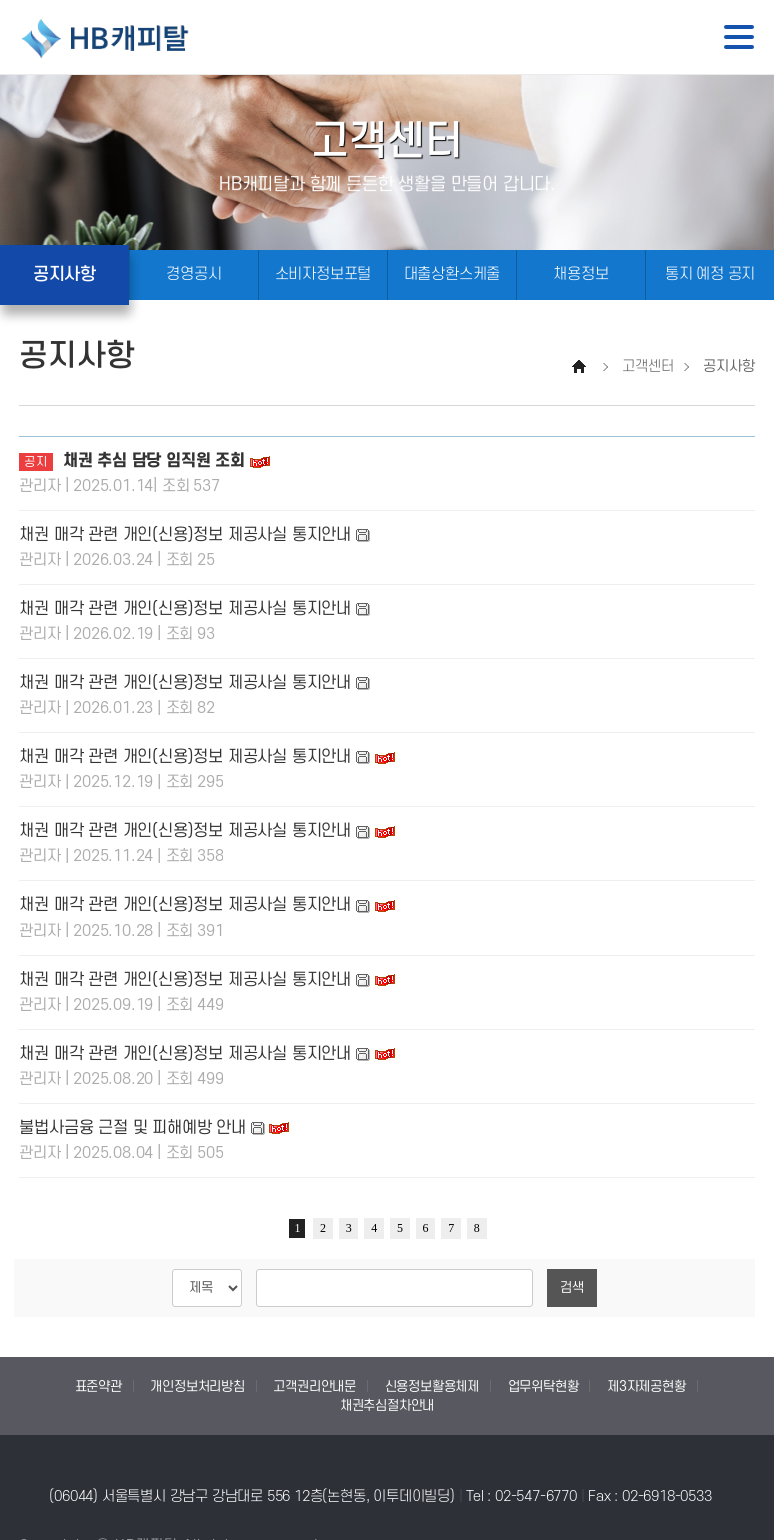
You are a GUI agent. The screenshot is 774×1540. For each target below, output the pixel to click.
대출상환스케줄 (452, 275)
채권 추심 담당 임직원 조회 (156, 461)
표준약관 (98, 1386)
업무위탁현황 (543, 1386)
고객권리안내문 (314, 1386)
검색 (572, 1287)
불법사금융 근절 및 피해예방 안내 (132, 1128)
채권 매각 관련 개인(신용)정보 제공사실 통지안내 (185, 535)
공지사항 (64, 274)
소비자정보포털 (323, 275)
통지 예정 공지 (710, 275)
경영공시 (193, 275)
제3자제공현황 (646, 1386)
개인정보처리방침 (197, 1386)
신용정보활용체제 (432, 1386)
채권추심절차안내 (387, 1405)
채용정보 (580, 275)
